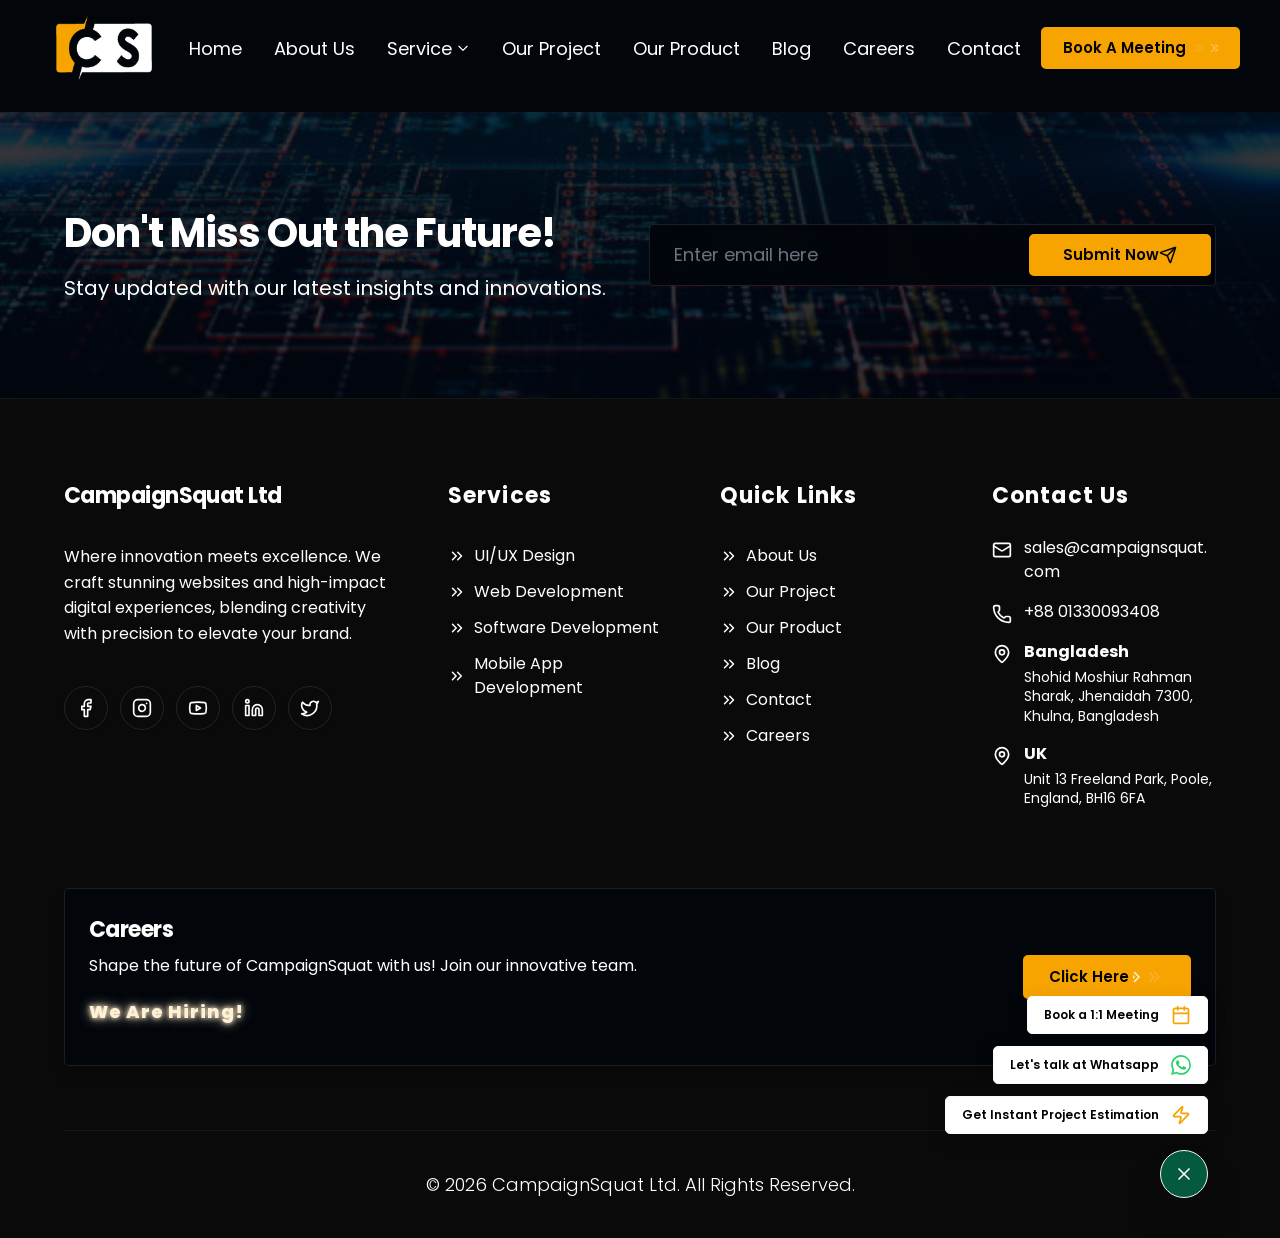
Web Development (549, 591)
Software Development (566, 627)
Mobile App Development (528, 675)
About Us (314, 48)
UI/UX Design (524, 555)
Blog (791, 48)
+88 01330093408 (1092, 611)
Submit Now (1120, 254)
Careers (879, 48)
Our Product (686, 48)
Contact (984, 48)
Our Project (551, 48)
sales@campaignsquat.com (1115, 559)
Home (215, 48)
